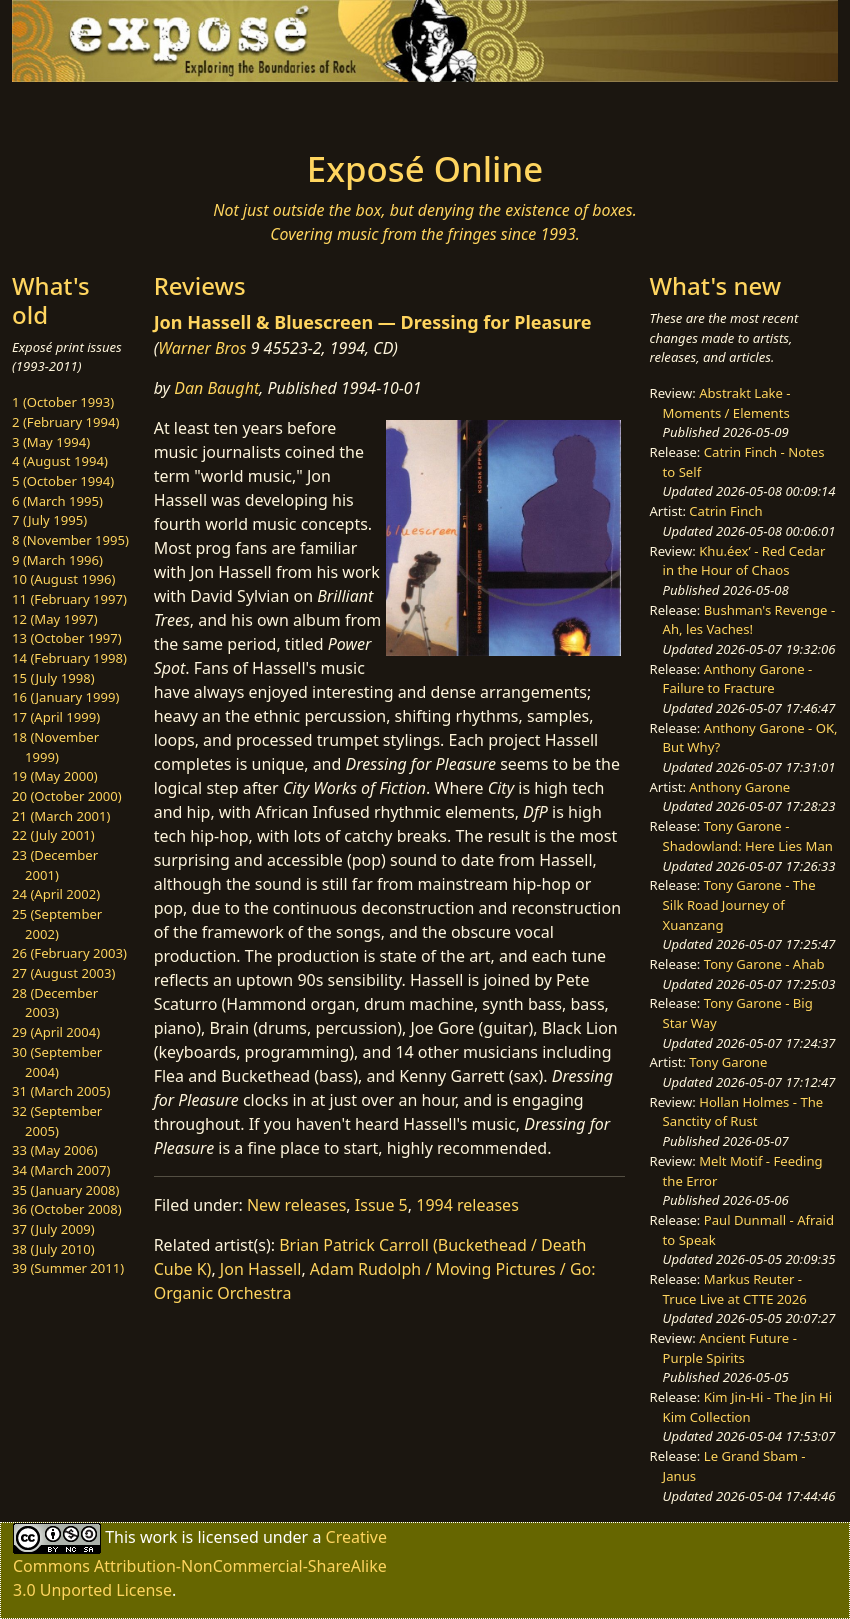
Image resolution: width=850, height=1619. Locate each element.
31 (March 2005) (61, 1091)
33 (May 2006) (55, 1150)
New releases (296, 1205)
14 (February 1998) (69, 658)
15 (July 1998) (53, 678)
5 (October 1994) (63, 481)
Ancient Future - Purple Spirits (730, 1348)
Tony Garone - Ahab (764, 964)
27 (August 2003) (63, 973)
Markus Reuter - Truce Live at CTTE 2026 (735, 1289)
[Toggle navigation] (117, 110)
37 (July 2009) (53, 1229)
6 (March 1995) (57, 501)
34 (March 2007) (61, 1170)
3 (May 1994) (51, 442)
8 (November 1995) (70, 540)
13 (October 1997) (67, 638)
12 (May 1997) (55, 619)
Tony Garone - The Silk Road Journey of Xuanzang (739, 904)
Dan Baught (216, 388)
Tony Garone (728, 1062)
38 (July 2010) (53, 1249)
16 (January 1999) (65, 697)
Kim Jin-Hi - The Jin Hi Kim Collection (748, 1407)
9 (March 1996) (57, 560)
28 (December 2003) (55, 1003)
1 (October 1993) (63, 402)
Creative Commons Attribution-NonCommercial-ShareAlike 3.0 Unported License (200, 1563)
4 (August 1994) (60, 461)
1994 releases (467, 1205)
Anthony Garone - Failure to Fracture (738, 679)
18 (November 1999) (55, 747)
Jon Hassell (261, 1269)
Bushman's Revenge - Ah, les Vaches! (749, 620)
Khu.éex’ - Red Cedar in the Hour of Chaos (744, 561)
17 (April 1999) (56, 717)
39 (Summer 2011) (68, 1268)
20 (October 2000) (67, 796)
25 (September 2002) (57, 924)
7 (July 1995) (49, 520)
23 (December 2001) (55, 865)
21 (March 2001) (61, 816)
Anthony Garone (739, 787)
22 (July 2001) (53, 835)
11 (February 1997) (69, 599)
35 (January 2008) (65, 1190)
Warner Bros (202, 348)
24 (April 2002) (56, 894)
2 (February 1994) (65, 422)
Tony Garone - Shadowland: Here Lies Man (748, 836)
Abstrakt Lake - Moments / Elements (727, 403)
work (158, 1537)
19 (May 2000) (55, 776)
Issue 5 (381, 1205)
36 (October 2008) (67, 1209)
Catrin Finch (725, 511)
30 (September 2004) (57, 1062)
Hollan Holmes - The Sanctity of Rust (743, 1112)
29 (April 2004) (56, 1032)
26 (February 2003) (69, 953)
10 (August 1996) (63, 579)
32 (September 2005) (57, 1121)
